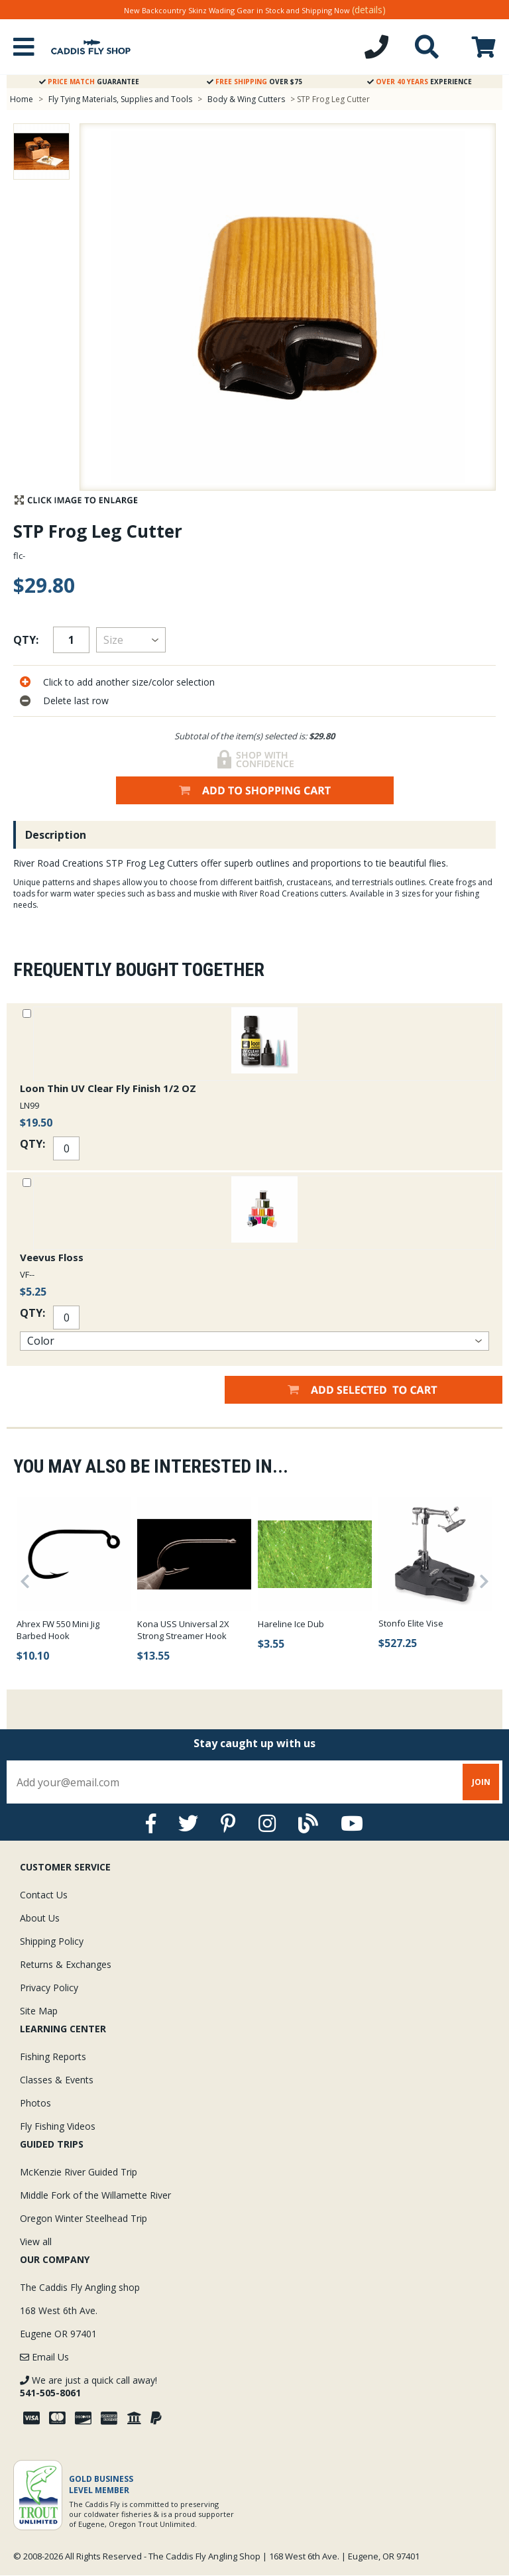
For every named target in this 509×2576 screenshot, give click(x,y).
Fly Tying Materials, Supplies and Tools (120, 99)
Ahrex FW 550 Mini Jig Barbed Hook (58, 1630)
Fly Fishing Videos (57, 2126)
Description (55, 835)
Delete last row (76, 700)
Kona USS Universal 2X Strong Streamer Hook (183, 1630)
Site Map (39, 2010)
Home (21, 99)
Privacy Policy (49, 1987)
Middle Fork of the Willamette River (95, 2195)
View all (36, 2241)
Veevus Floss (52, 1257)
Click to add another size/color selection (129, 682)
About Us (40, 1918)
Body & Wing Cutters (246, 99)
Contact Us (44, 1894)
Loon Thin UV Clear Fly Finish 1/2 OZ (108, 1088)
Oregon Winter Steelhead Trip (83, 2218)
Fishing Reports (53, 2056)
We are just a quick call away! (88, 2386)
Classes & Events (56, 2079)
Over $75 (254, 81)
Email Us (44, 2357)
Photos (35, 2103)
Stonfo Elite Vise (410, 1623)
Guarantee (89, 81)
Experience (419, 81)
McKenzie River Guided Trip (78, 2172)
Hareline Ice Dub (291, 1624)
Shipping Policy (52, 1941)
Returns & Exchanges (65, 1964)
